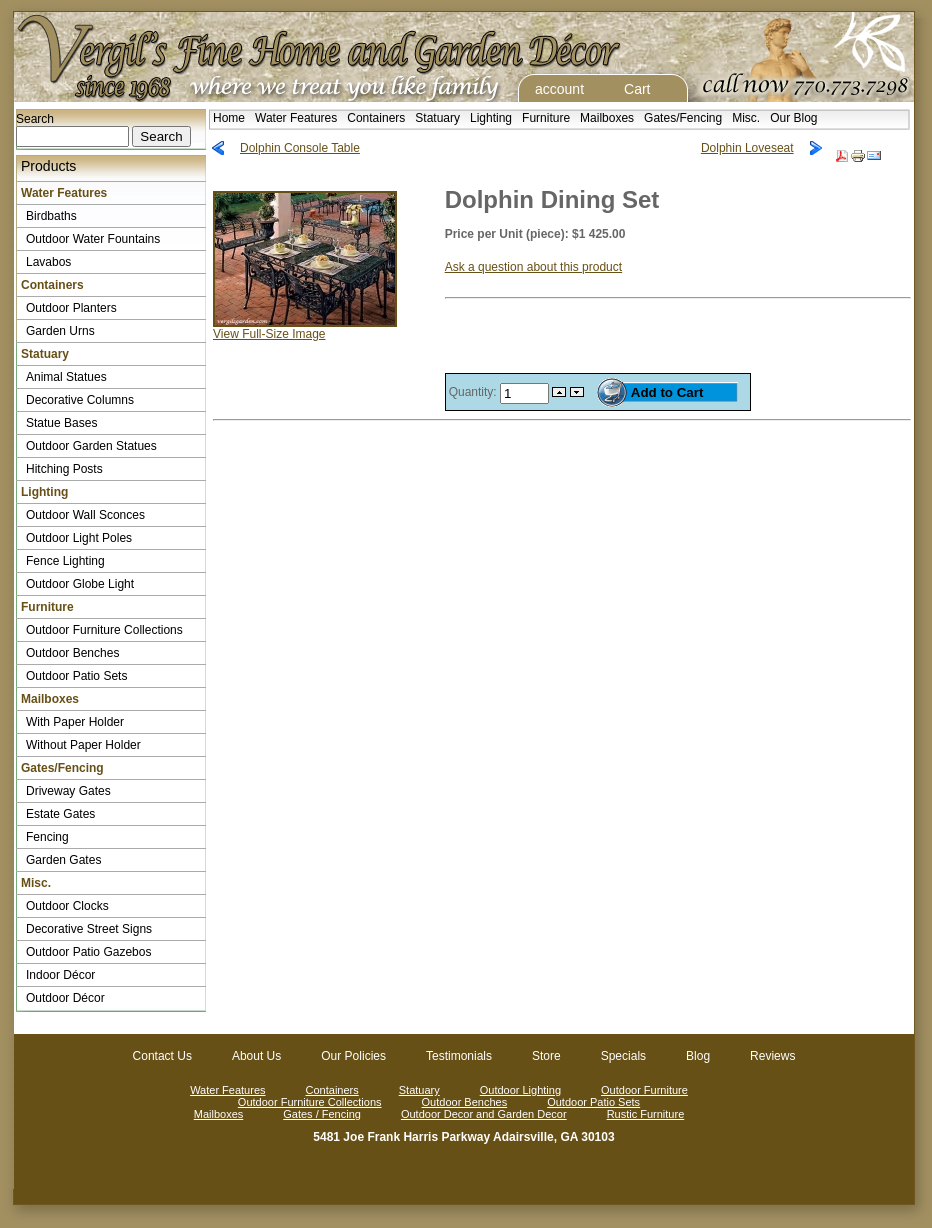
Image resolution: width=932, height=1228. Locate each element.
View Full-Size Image (305, 328)
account (559, 89)
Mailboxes (607, 118)
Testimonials (459, 1056)
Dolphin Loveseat (747, 148)
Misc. (746, 118)
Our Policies (353, 1056)
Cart (637, 89)
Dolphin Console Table (300, 148)
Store (546, 1056)
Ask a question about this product (533, 267)
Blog (698, 1056)
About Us (256, 1056)
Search (35, 119)
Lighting (491, 118)
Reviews (772, 1056)
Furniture (546, 118)
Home (229, 118)
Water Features (296, 118)
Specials (623, 1056)
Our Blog (793, 118)
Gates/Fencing (683, 118)
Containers (376, 118)
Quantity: (474, 392)
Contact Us (162, 1056)
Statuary (437, 118)
